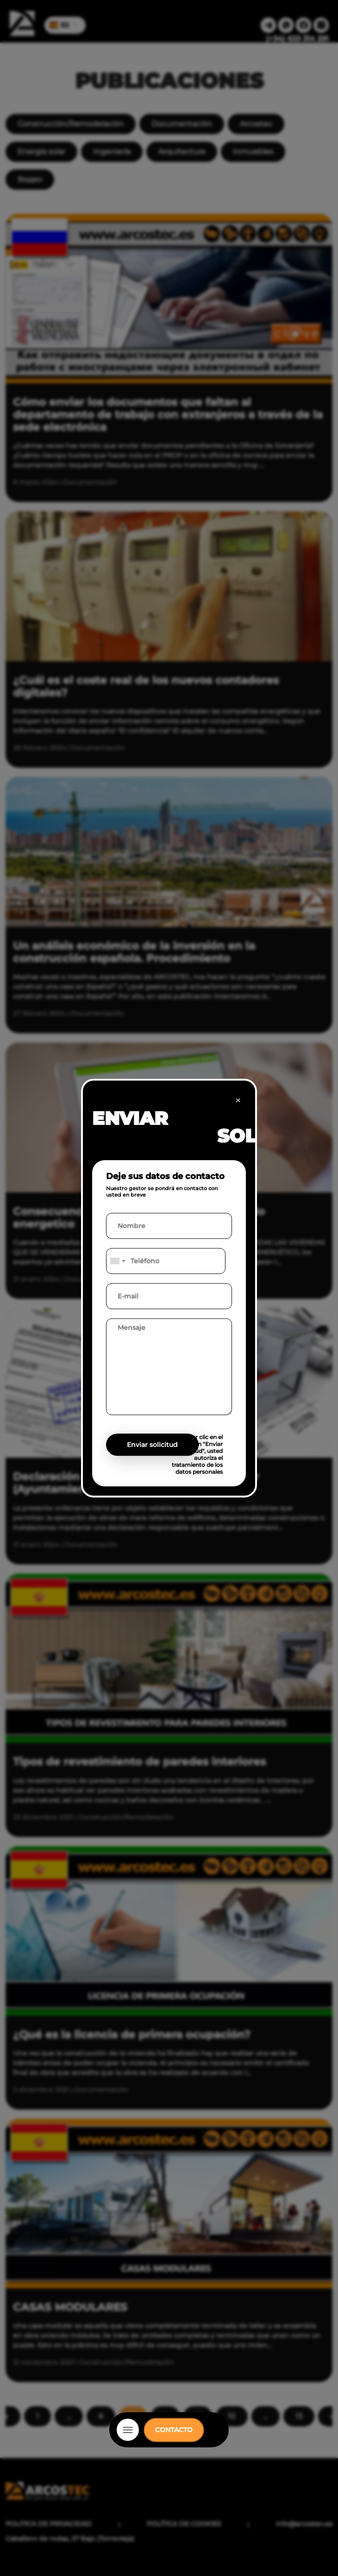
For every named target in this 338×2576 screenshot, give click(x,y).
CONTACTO (174, 2430)
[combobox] (117, 1260)
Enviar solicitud (152, 1444)
